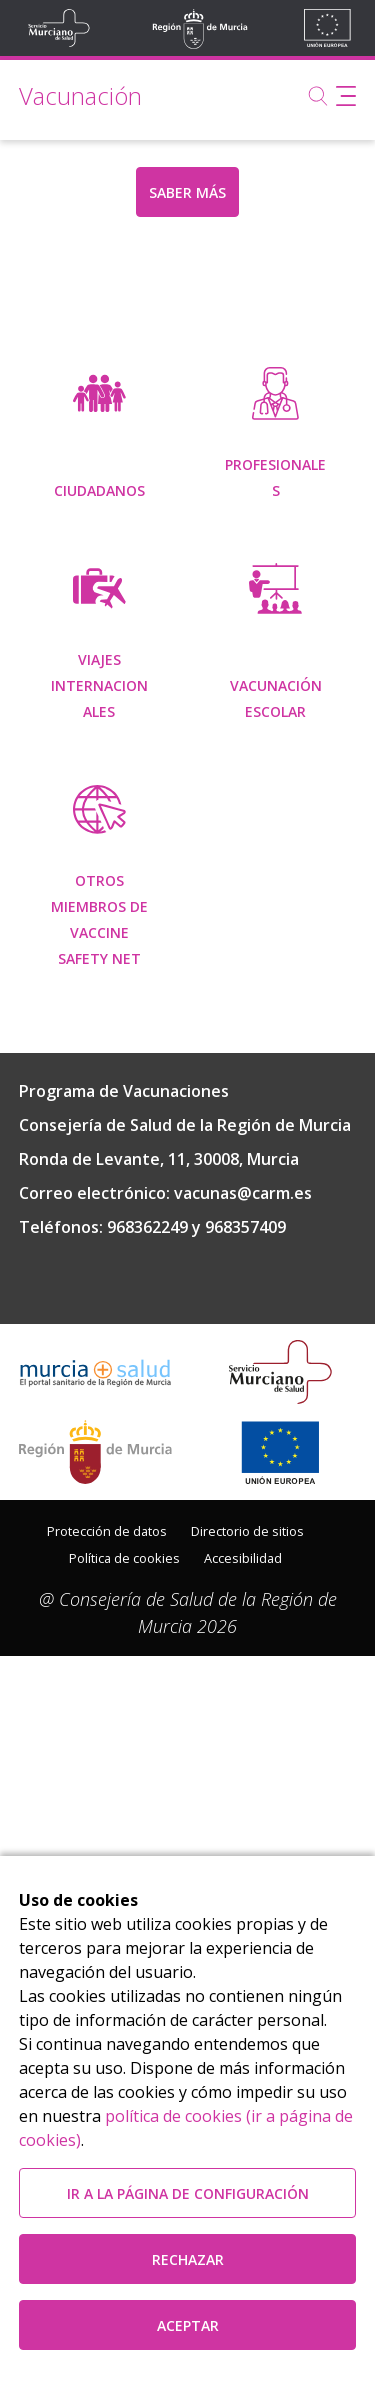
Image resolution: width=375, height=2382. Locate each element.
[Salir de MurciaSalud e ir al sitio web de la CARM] (95, 1652)
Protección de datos (107, 1731)
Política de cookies (124, 1758)
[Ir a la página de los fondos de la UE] (280, 1652)
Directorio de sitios (247, 1731)
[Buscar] (318, 96)
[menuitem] (99, 436)
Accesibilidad (243, 1758)
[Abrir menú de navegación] (346, 96)
